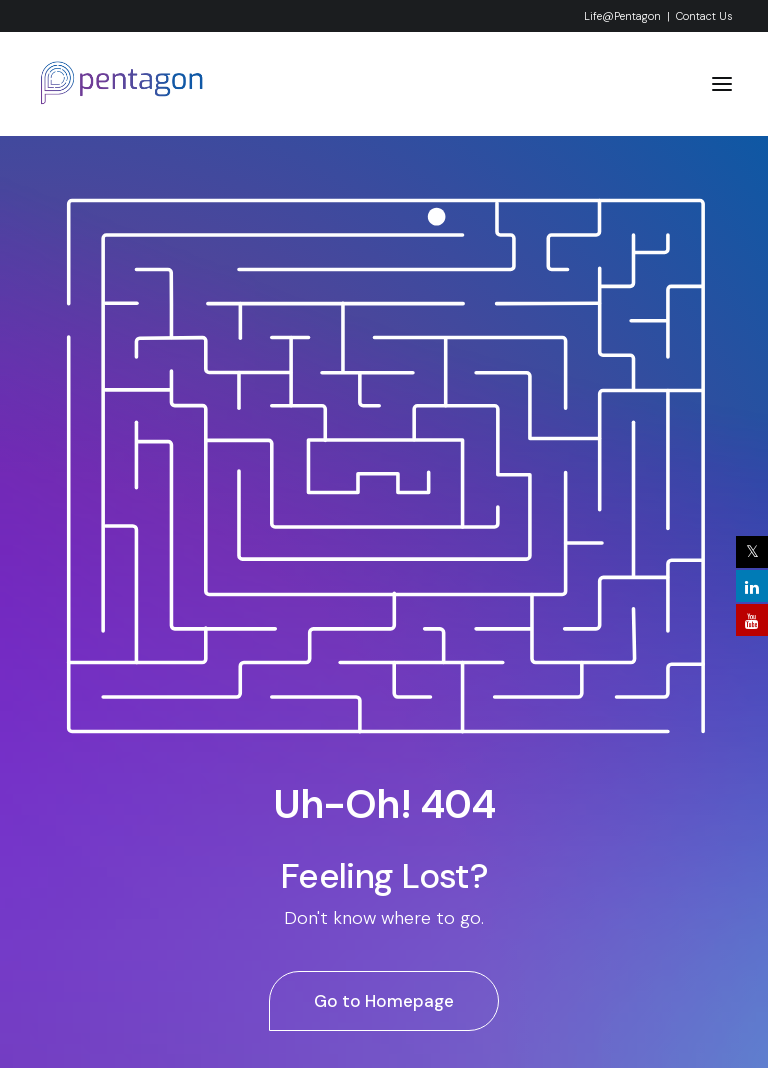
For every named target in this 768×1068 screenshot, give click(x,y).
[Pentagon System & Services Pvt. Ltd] (122, 84)
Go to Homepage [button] (384, 1001)
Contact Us (704, 16)
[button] (722, 84)
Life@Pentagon (622, 16)
